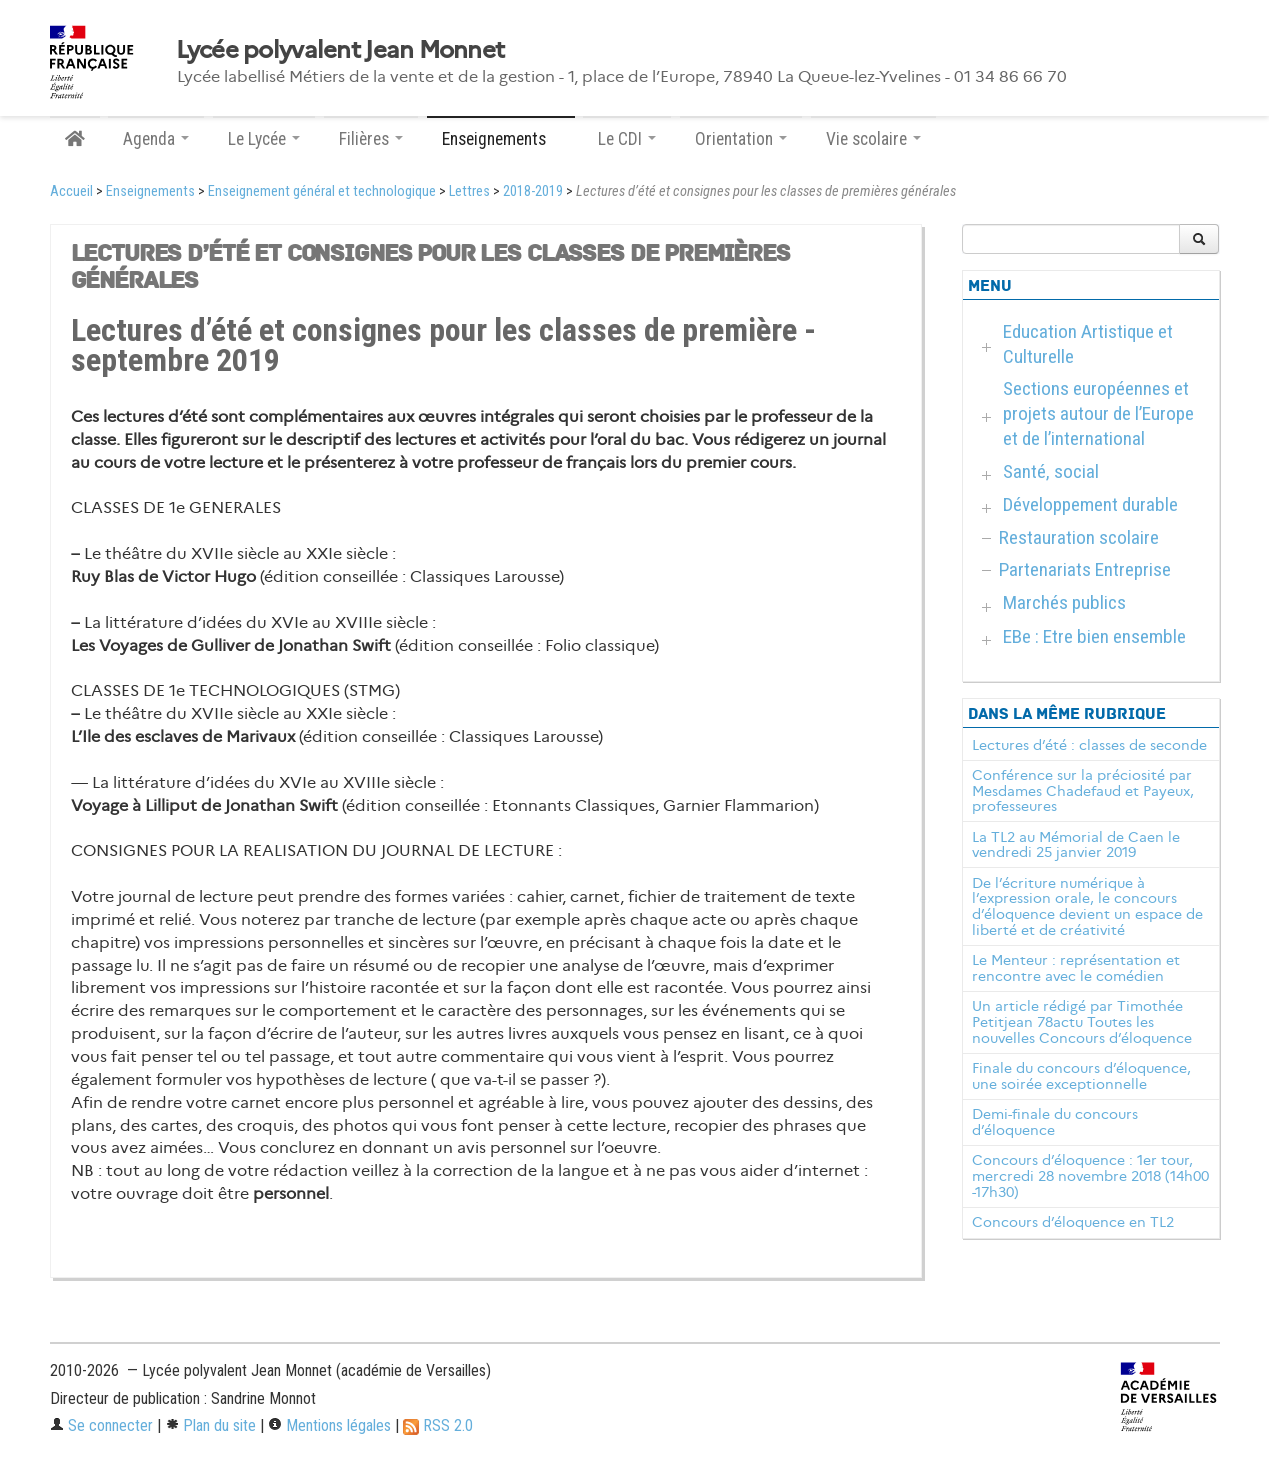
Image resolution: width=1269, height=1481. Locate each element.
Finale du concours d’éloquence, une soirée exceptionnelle (1081, 1076)
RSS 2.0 (438, 1425)
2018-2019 (533, 191)
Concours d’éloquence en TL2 (1073, 1222)
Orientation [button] (741, 139)
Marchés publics (1064, 602)
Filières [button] (371, 139)
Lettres (469, 191)
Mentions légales (329, 1425)
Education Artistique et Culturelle (1088, 344)
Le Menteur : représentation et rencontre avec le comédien (1076, 968)
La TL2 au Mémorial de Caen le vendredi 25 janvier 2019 (1076, 845)
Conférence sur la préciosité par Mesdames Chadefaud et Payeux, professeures (1083, 791)
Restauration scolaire (1079, 537)
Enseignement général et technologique (322, 191)
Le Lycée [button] (264, 139)
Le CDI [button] (627, 139)
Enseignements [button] (501, 139)
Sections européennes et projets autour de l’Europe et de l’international (1098, 413)
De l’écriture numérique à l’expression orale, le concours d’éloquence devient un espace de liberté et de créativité (1087, 906)
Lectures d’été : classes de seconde (1089, 745)
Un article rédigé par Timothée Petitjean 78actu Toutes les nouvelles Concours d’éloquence (1082, 1022)
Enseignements (150, 191)
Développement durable (1090, 504)
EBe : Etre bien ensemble (1094, 636)
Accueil (71, 191)
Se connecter (101, 1425)
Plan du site (210, 1425)
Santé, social (1051, 471)
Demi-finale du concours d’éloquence (1055, 1122)
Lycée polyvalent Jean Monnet (340, 50)
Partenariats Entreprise (1085, 569)
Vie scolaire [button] (873, 139)
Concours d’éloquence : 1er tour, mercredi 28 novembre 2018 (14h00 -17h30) (1090, 1176)
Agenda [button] (156, 139)
